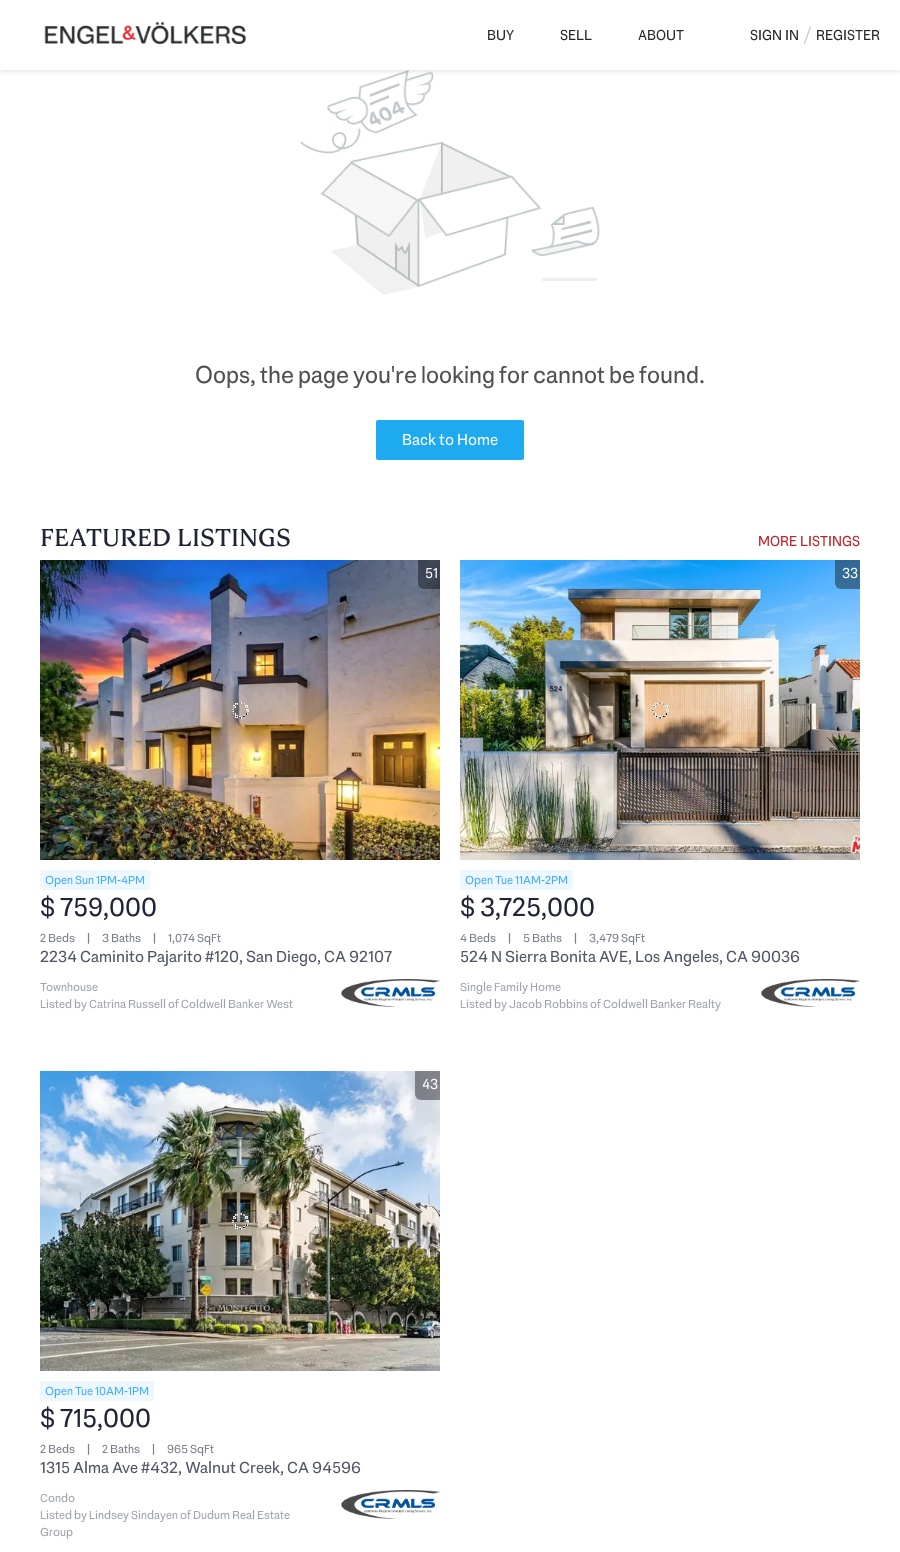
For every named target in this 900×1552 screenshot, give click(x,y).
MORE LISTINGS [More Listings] (809, 541)
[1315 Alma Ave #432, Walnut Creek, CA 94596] (240, 1221)
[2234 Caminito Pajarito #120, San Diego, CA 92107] (240, 710)
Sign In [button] (774, 35)
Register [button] (848, 35)
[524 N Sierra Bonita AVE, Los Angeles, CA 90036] (660, 710)
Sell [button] (576, 35)
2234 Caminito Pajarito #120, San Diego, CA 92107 (216, 956)
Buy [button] (500, 35)
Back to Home (450, 439)
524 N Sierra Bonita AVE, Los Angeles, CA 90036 (630, 956)
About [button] (661, 35)
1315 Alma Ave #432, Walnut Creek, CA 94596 (200, 1467)
